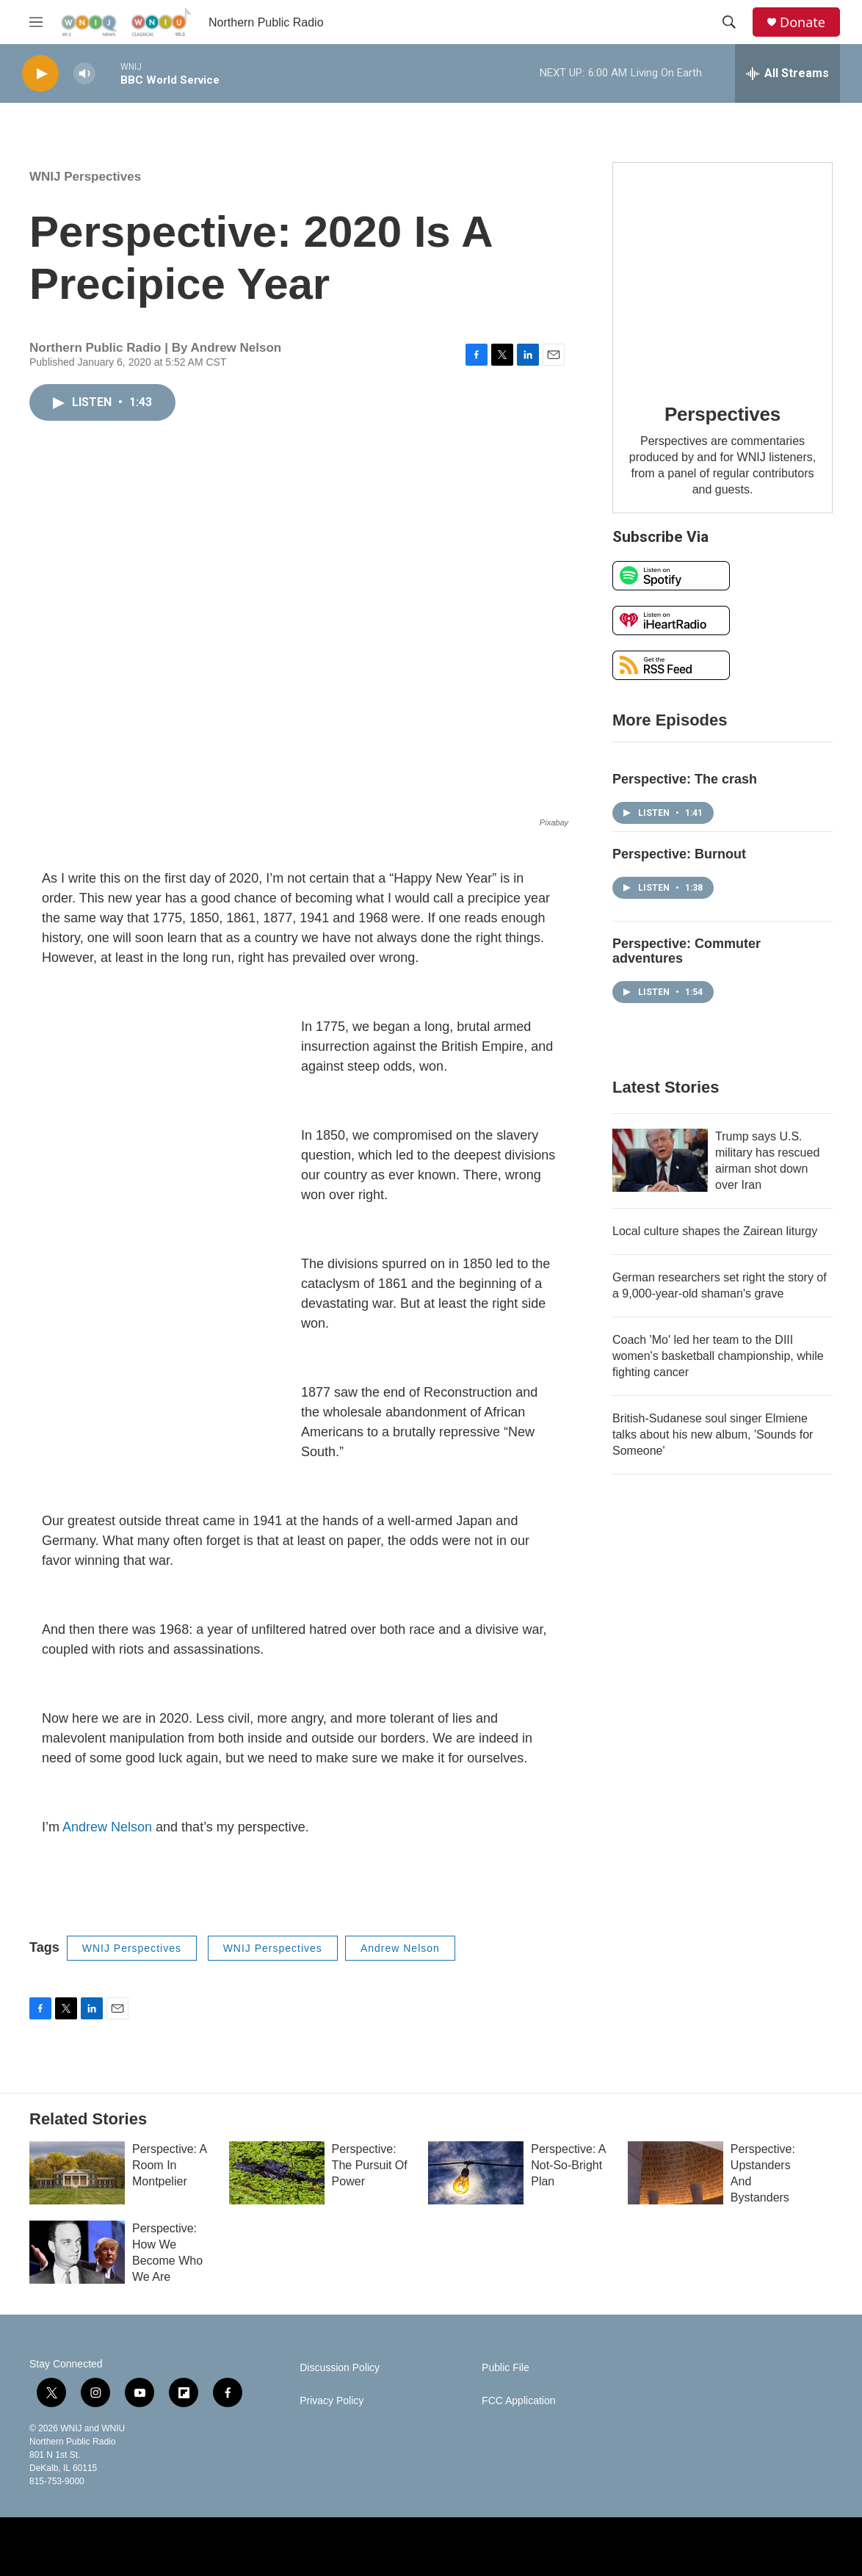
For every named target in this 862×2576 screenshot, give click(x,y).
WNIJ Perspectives (85, 177)
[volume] (84, 73)
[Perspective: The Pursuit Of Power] (277, 2172)
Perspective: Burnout (679, 854)
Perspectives (722, 414)
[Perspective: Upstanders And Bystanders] (675, 2172)
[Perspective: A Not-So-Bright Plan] (476, 2172)
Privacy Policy (331, 2400)
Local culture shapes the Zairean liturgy (714, 1231)
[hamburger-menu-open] (36, 22)
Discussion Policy (340, 2367)
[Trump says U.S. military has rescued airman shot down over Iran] (660, 1160)
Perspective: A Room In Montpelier (169, 2165)
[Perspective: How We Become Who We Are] (77, 2252)
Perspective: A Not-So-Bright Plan (568, 2165)
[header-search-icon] (729, 22)
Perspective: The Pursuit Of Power (370, 2165)
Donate (802, 22)
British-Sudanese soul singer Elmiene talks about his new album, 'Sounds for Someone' (712, 1434)
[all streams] (787, 73)
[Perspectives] (722, 272)
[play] (40, 73)
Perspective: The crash (684, 779)
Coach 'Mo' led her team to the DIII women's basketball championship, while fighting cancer (718, 1356)
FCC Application (518, 2400)
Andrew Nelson (107, 1827)
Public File (505, 2367)
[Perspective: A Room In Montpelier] (77, 2172)
